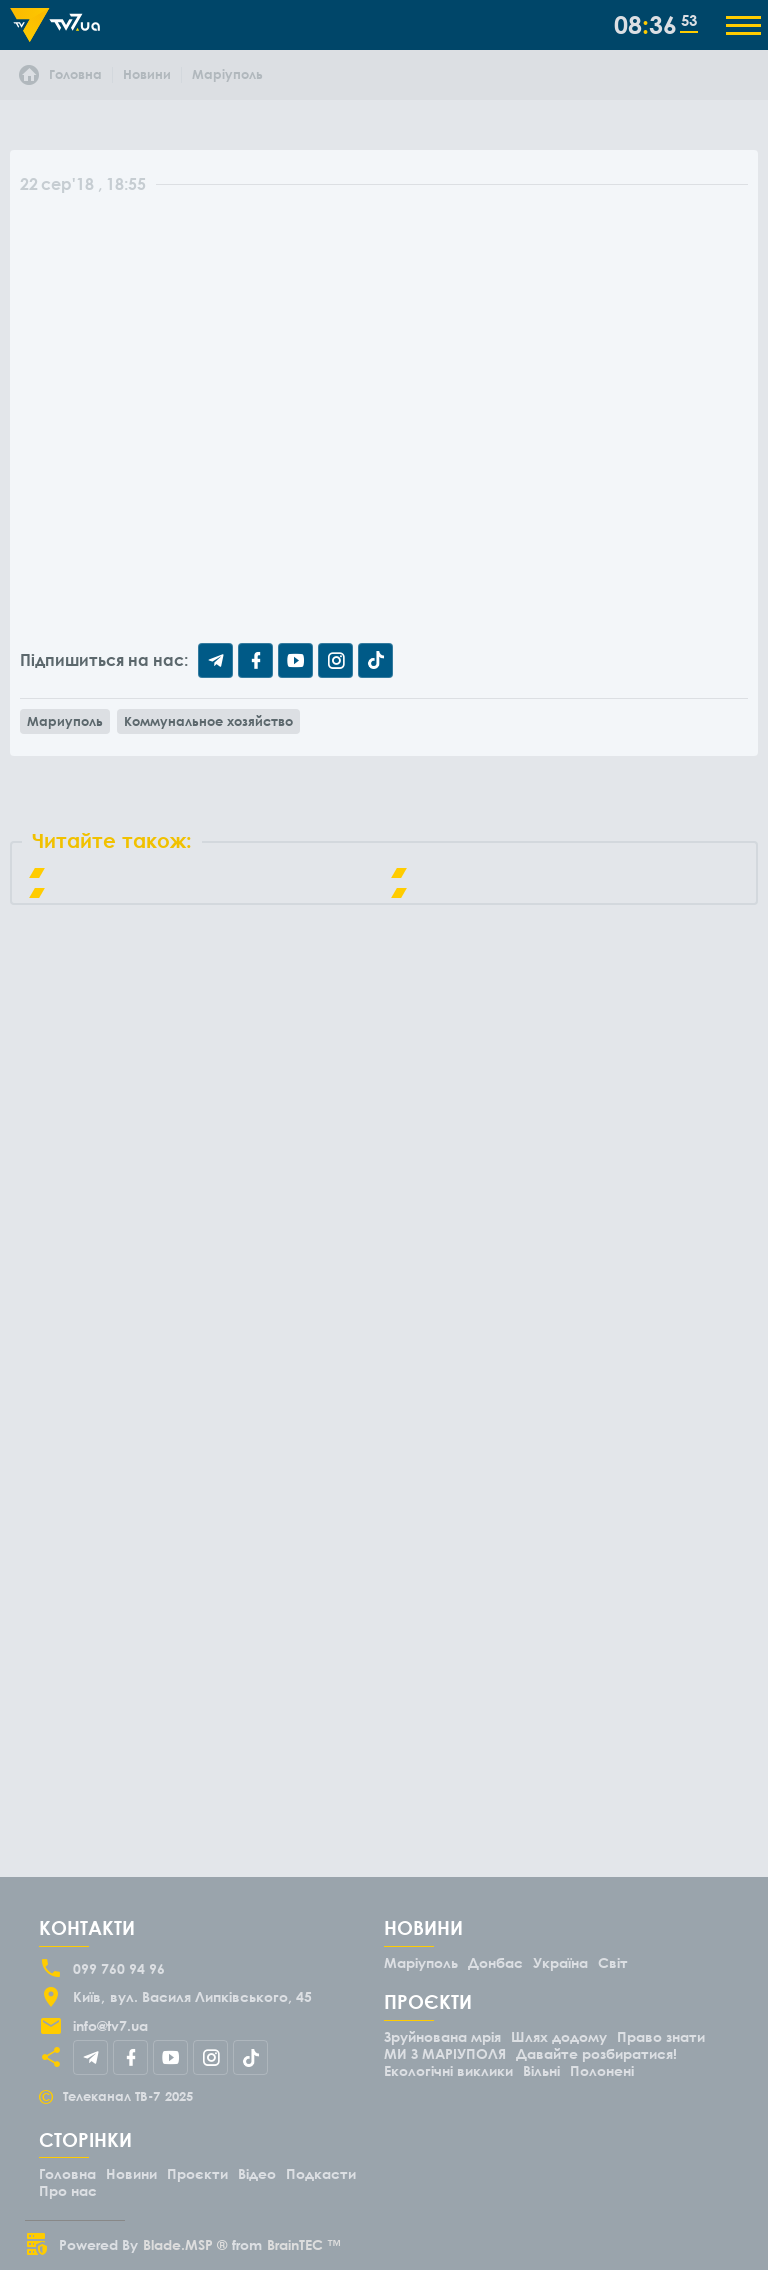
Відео (257, 2173)
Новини (131, 2173)
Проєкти (197, 2173)
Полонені (602, 2070)
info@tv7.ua (110, 2025)
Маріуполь (421, 1962)
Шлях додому (559, 2036)
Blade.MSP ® (185, 2244)
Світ (613, 1962)
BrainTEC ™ (304, 2244)
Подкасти (321, 2173)
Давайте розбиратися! (596, 2053)
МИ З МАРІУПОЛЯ (445, 2053)
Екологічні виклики (448, 2070)
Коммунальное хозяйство (208, 721)
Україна (560, 1962)
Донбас (495, 1962)
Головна (67, 2173)
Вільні (541, 2070)
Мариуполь (65, 721)
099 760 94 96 (119, 1968)
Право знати (661, 2036)
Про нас (68, 2190)
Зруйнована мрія (442, 2036)
